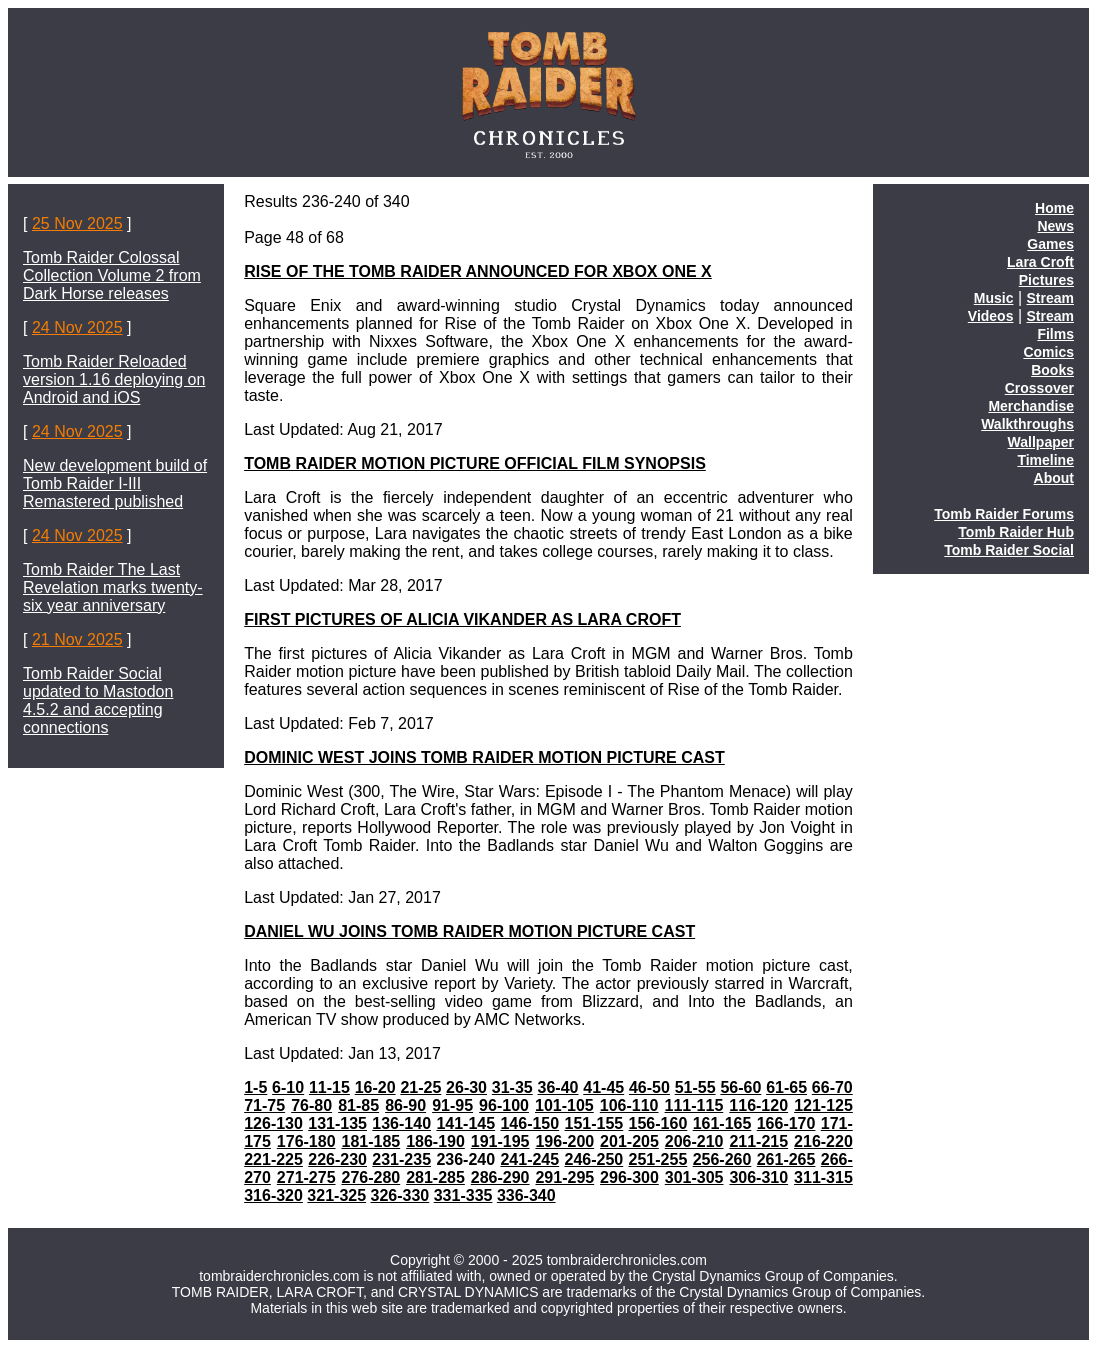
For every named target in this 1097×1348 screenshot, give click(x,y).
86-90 (405, 1105)
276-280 (370, 1177)
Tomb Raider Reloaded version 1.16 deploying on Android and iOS (114, 379)
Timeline (1045, 460)
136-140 (401, 1123)
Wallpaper (1041, 442)
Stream (1050, 298)
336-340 (526, 1195)
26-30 (466, 1087)
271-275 (306, 1177)
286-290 (500, 1177)
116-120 (758, 1105)
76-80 (311, 1105)
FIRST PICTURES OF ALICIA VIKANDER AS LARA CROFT (462, 619)
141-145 (465, 1123)
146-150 (529, 1123)
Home (1054, 208)
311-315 (823, 1177)
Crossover (1039, 388)
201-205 (629, 1141)
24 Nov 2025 (77, 327)
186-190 (435, 1141)
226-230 (337, 1159)
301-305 (694, 1177)
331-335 (463, 1195)
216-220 (823, 1141)
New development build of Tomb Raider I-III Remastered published (115, 483)
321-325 (336, 1195)
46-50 (649, 1087)
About (1054, 478)
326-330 (400, 1195)
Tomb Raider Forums (1004, 514)
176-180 (306, 1141)
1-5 (255, 1087)
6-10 (288, 1087)
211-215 (758, 1141)
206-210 (694, 1141)
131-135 (337, 1123)
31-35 (512, 1087)
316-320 (273, 1195)
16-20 (375, 1087)
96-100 (504, 1105)
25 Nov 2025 (77, 223)
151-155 (594, 1123)
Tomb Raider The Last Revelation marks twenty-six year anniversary (113, 587)
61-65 (786, 1087)
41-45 (603, 1087)
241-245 (529, 1159)
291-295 (564, 1177)
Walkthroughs (1027, 424)
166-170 (786, 1123)
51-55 (695, 1087)
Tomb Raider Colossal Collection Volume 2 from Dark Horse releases (112, 275)
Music (994, 298)
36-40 (558, 1087)
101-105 (564, 1105)
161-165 (722, 1123)
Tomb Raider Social (1009, 550)
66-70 (832, 1087)
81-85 (358, 1105)
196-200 (564, 1141)
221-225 (273, 1159)
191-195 (500, 1141)
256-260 (722, 1159)
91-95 (452, 1105)
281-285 (435, 1177)
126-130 (273, 1123)
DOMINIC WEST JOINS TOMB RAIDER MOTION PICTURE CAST (484, 757)
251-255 (658, 1159)
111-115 (694, 1105)
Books (1052, 370)
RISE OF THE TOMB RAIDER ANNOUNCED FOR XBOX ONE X (478, 271)
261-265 (786, 1159)
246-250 (594, 1159)
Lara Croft (1040, 262)
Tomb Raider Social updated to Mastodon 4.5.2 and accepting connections (98, 700)
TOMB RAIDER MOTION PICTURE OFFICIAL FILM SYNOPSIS (475, 463)
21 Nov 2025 (77, 639)
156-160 (658, 1123)
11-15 (329, 1087)
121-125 (823, 1105)
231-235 (401, 1159)
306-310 (758, 1177)
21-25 (420, 1087)
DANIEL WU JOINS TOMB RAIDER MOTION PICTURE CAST (469, 931)
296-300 (629, 1177)
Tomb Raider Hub (1016, 532)
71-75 (264, 1105)
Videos (991, 316)
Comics (1048, 352)
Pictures (1046, 280)
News (1055, 226)
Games (1050, 244)
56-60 (740, 1087)
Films (1055, 334)
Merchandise (1031, 406)
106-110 (629, 1105)
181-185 (370, 1141)
